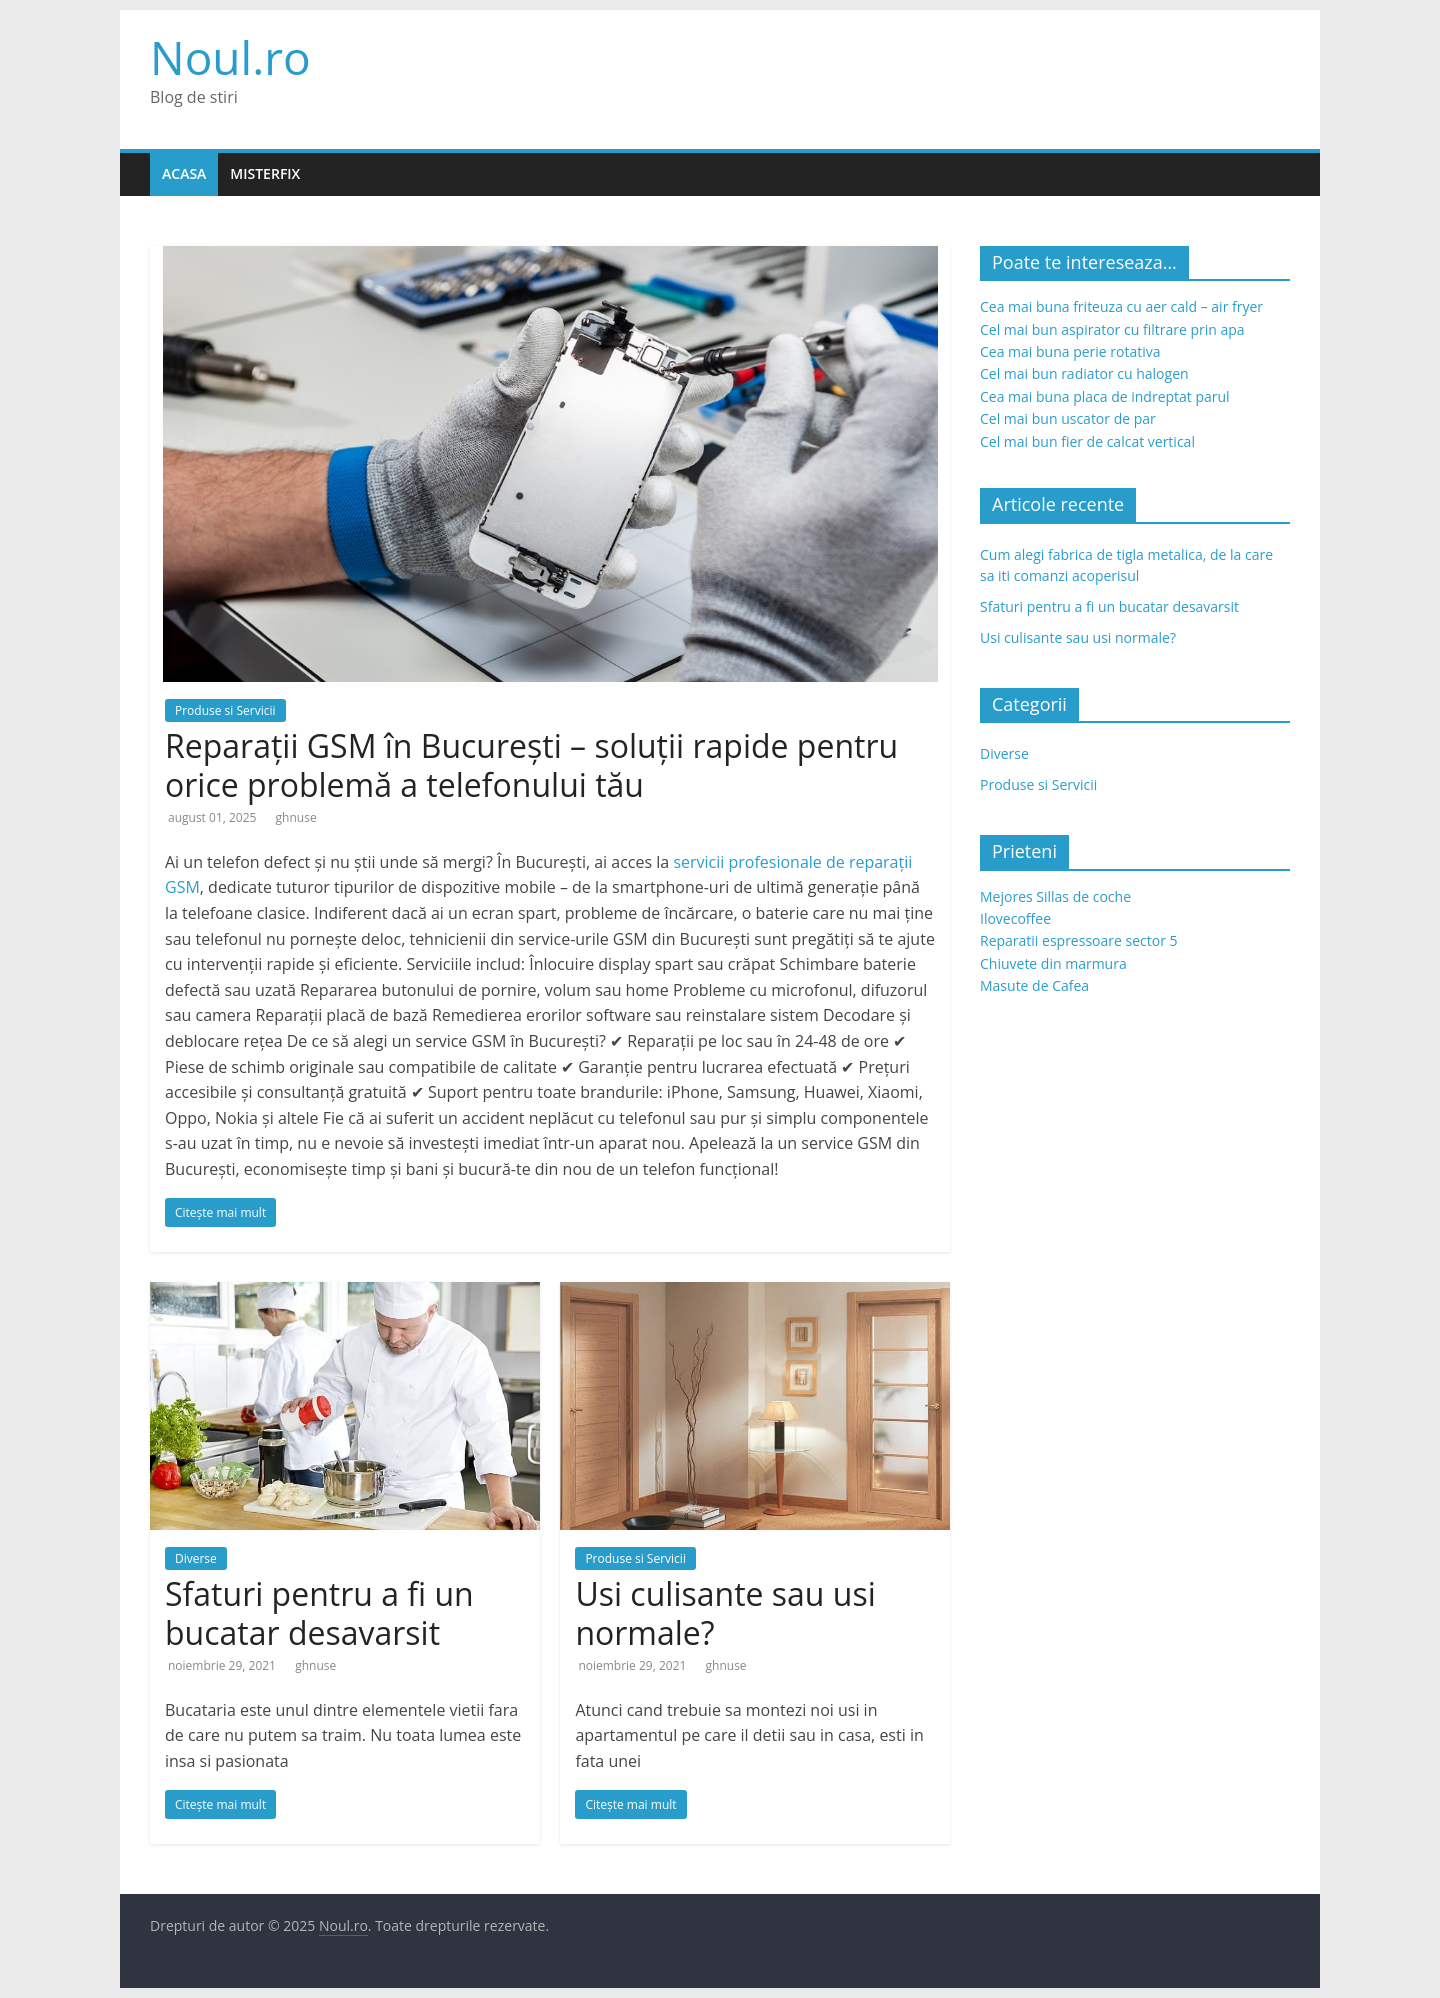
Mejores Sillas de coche (1055, 896)
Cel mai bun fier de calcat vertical (1087, 441)
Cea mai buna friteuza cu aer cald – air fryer (1121, 306)
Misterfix (265, 173)
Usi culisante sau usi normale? (725, 1612)
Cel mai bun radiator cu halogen (1084, 373)
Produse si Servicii (225, 710)
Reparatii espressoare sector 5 (1079, 940)
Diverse (196, 1558)
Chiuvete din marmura (1053, 963)
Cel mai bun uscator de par (1068, 418)
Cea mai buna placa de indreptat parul (1105, 396)
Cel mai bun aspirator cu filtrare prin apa (1112, 329)
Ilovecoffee (1015, 918)
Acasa (184, 173)
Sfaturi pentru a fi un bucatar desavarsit (319, 1612)
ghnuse (296, 817)
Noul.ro (230, 57)
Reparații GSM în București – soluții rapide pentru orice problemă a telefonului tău (531, 764)
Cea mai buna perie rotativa (1070, 351)
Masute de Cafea (1034, 985)
